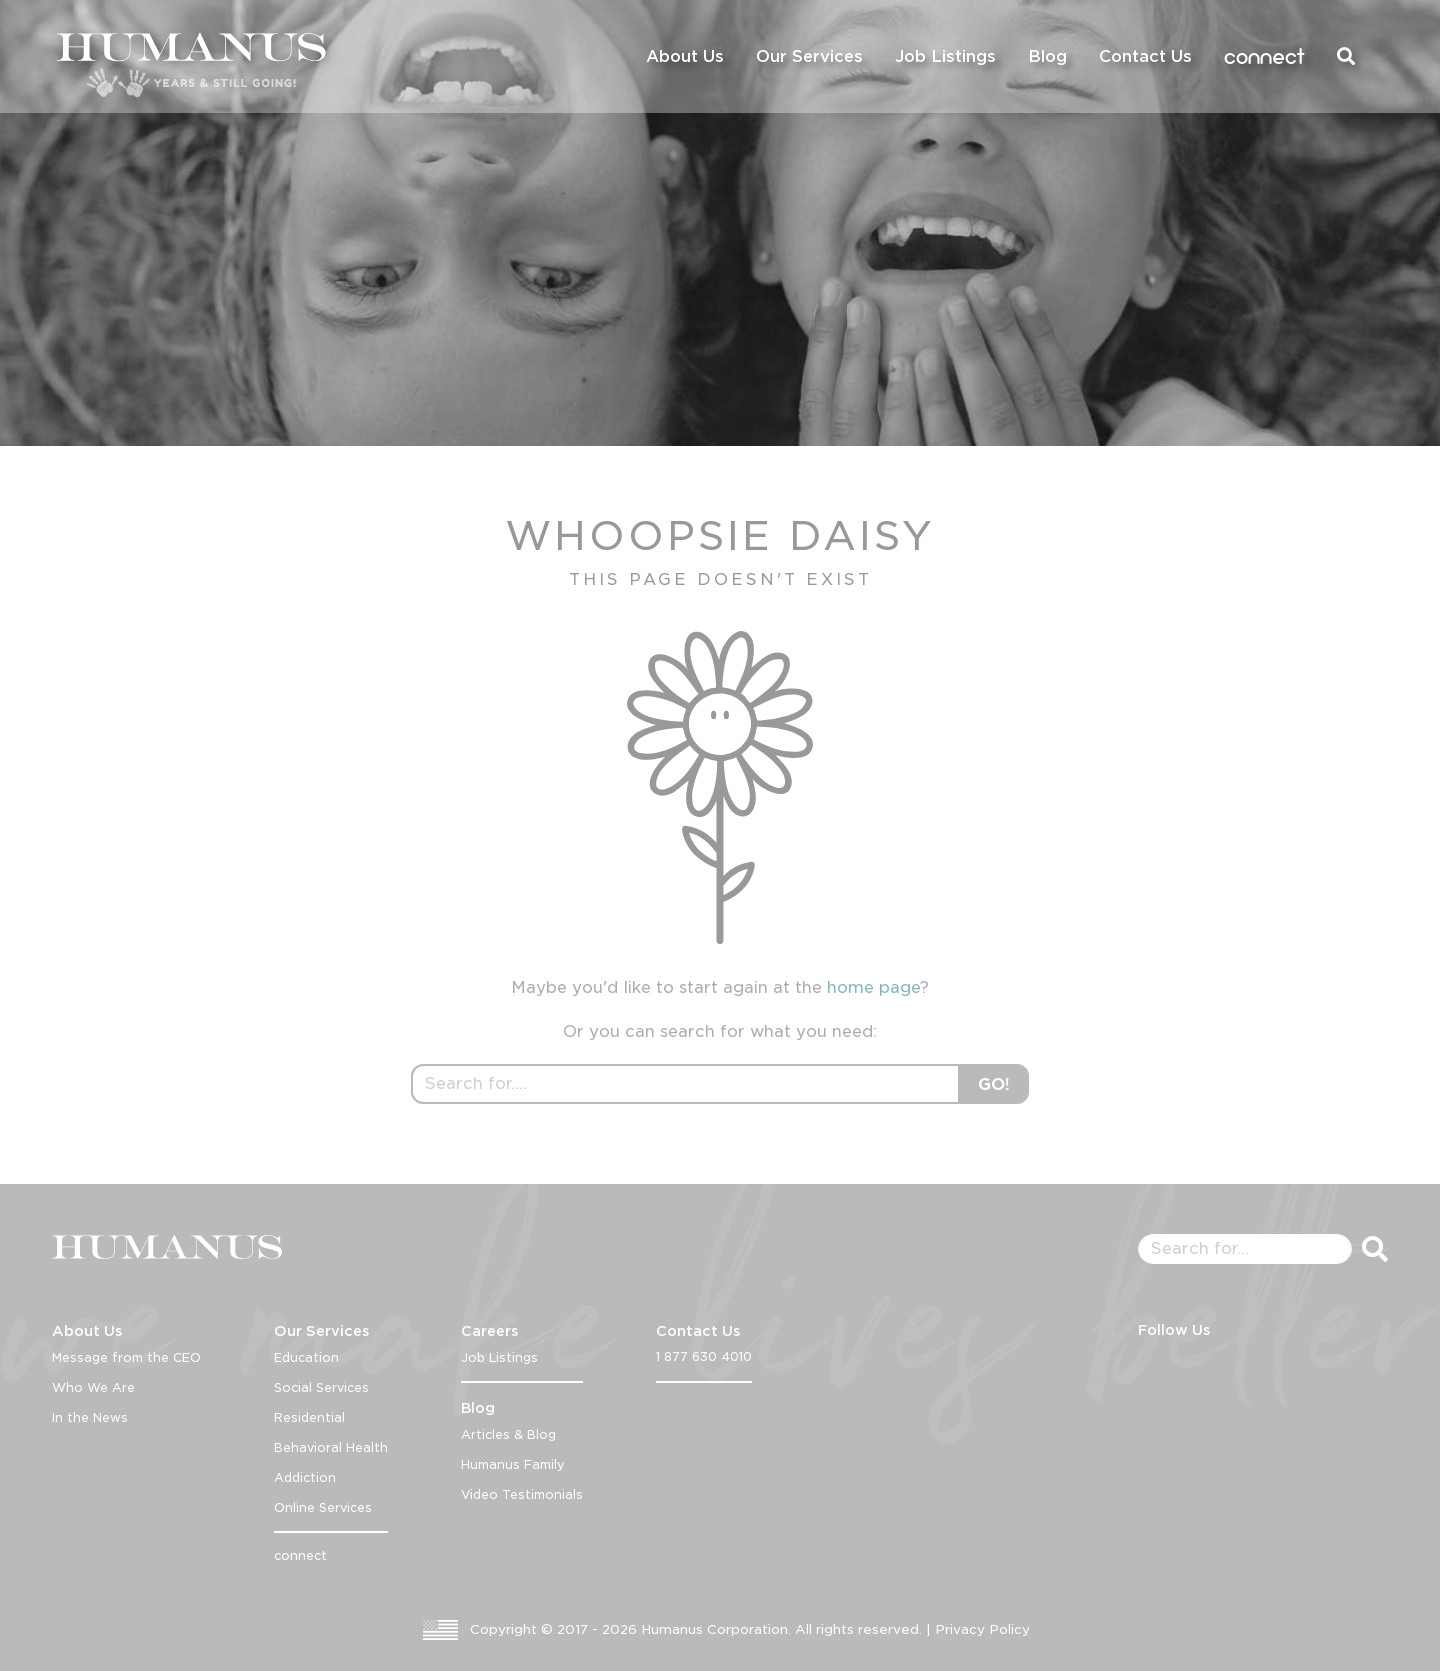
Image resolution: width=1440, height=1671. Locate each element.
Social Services (321, 1387)
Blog (1047, 56)
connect (1264, 56)
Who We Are (93, 1387)
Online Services (323, 1507)
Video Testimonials (522, 1494)
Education (306, 1357)
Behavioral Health (331, 1447)
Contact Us (1145, 56)
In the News (90, 1417)
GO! (994, 1084)
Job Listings (945, 56)
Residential (309, 1417)
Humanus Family (513, 1464)
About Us (685, 56)
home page (873, 987)
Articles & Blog (508, 1434)
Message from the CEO (126, 1357)
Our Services (809, 56)
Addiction (305, 1477)
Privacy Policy (982, 1629)
